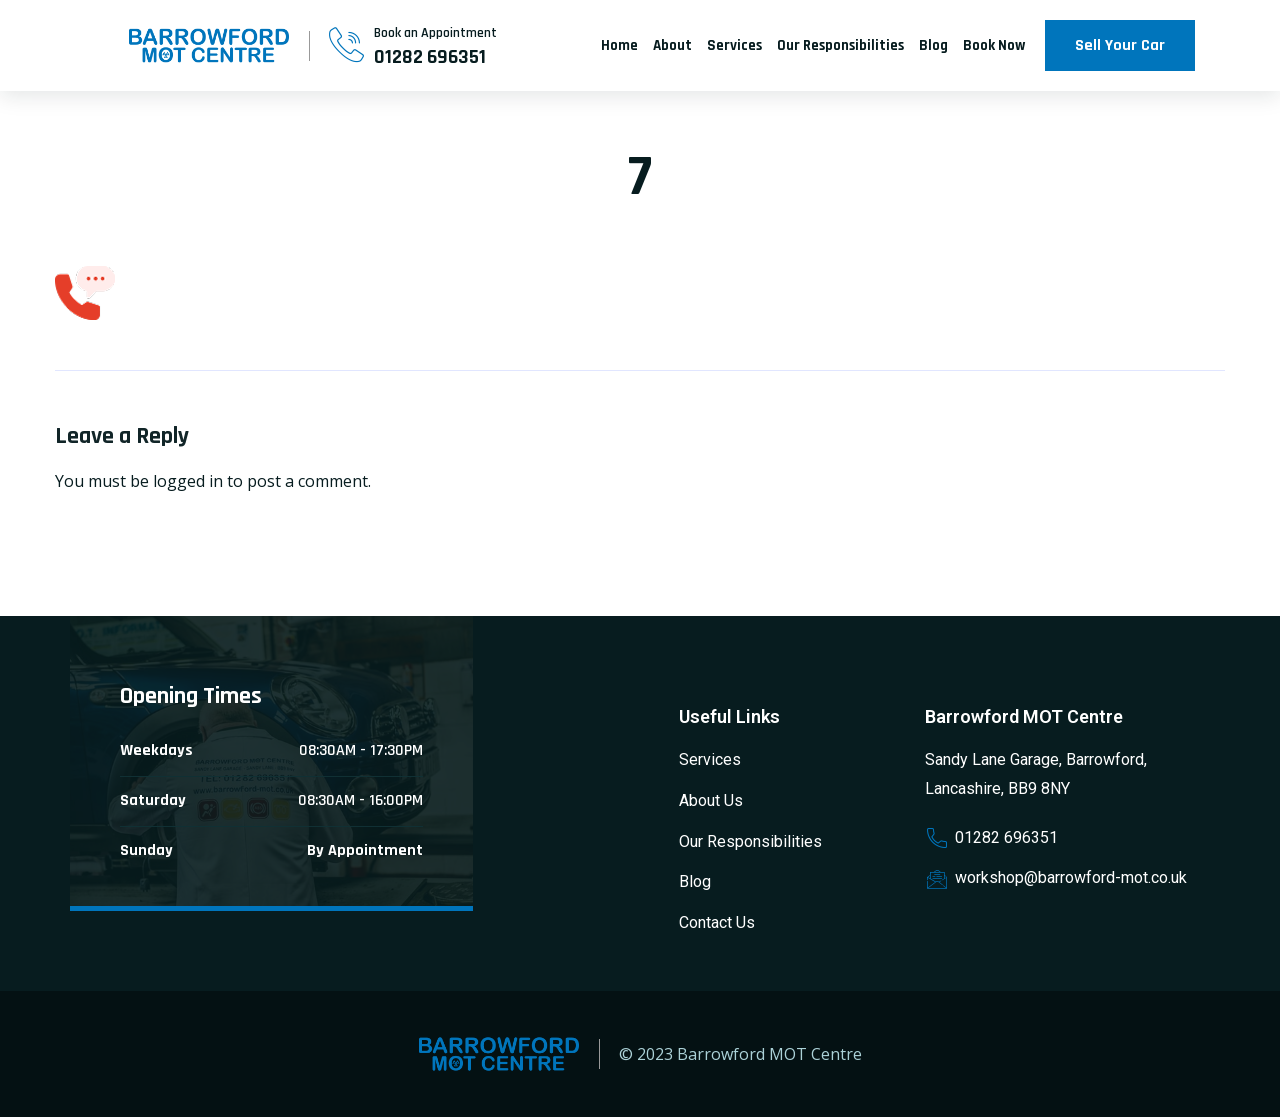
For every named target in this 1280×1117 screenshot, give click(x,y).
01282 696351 (430, 57)
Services (734, 45)
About (672, 45)
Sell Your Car (1120, 45)
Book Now (994, 45)
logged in (188, 481)
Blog (933, 45)
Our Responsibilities (840, 45)
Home (619, 45)
